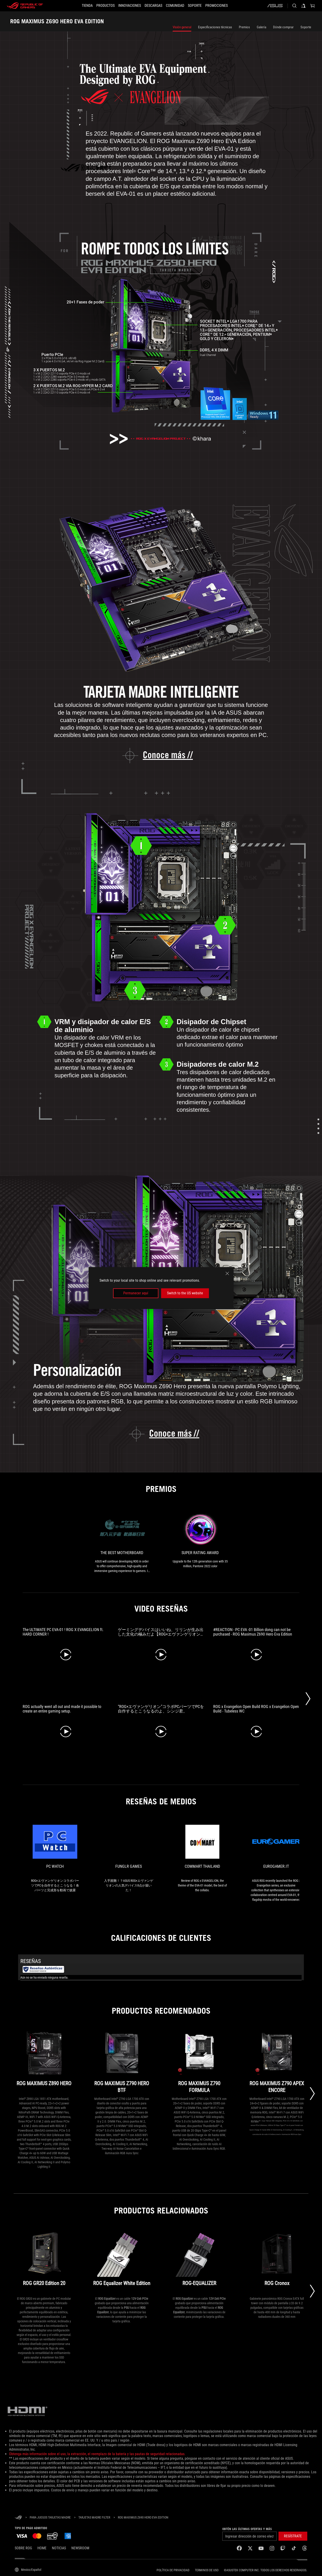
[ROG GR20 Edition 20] (44, 2262)
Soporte (305, 27)
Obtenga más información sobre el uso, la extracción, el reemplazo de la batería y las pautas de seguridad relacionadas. (97, 2454)
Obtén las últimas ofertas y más (247, 2529)
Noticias (59, 2548)
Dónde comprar (283, 27)
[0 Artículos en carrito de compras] (312, 5)
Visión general (182, 27)
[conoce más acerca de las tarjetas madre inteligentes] (161, 756)
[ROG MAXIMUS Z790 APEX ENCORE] (277, 2062)
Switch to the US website (185, 1293)
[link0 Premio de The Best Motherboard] (122, 1542)
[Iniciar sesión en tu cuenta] (303, 5)
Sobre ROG (23, 2548)
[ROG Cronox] (277, 2262)
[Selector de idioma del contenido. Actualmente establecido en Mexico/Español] (28, 2569)
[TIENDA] (79, 5)
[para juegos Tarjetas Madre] (50, 2518)
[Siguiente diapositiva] (308, 1699)
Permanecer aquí (135, 1293)
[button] (292, 2536)
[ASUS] (275, 6)
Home (41, 2548)
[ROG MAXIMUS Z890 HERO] (44, 2062)
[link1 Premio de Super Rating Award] (200, 1540)
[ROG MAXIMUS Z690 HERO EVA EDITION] (143, 2518)
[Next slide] (312, 2093)
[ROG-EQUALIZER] (199, 2262)
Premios (244, 27)
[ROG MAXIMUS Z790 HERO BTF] (122, 2062)
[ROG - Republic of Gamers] (25, 5)
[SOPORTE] (200, 5)
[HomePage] (18, 2517)
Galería (261, 27)
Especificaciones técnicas (215, 27)
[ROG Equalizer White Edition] (122, 2262)
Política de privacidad (173, 2570)
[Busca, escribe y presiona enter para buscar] (294, 6)
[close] (227, 1273)
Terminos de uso (206, 2570)
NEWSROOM (80, 2548)
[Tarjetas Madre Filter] (94, 2518)
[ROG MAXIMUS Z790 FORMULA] (199, 2062)
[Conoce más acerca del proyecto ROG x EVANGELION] (167, 1434)
